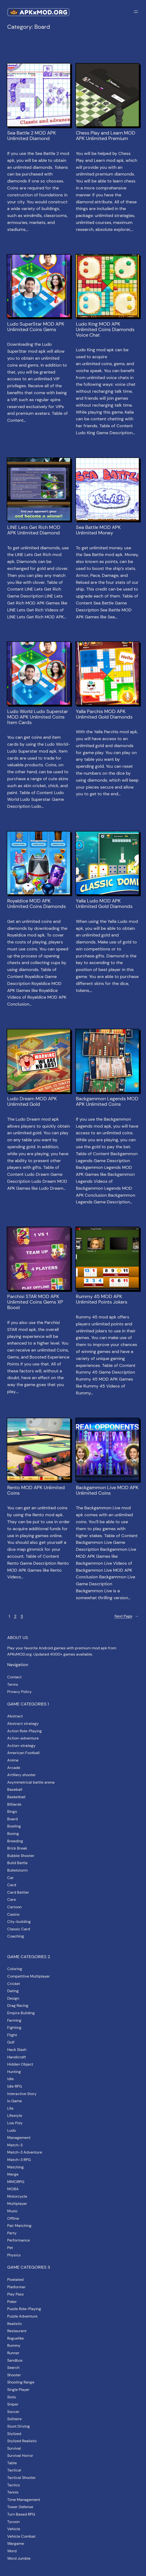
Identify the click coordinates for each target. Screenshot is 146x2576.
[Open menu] (136, 12)
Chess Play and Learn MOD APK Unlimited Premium (105, 135)
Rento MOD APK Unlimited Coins (36, 1490)
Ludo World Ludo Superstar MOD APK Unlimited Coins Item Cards (37, 717)
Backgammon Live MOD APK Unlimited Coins (107, 1490)
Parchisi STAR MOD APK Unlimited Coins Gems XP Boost (35, 1302)
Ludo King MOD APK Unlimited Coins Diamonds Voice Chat (105, 329)
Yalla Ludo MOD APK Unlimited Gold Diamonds (104, 903)
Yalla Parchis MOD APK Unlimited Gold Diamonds (104, 714)
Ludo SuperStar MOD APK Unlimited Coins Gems (35, 326)
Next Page (127, 1616)
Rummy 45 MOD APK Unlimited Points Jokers (101, 1299)
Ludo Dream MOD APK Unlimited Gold (32, 1101)
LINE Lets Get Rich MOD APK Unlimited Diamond (33, 530)
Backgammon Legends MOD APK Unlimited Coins (107, 1101)
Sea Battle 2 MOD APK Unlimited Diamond (31, 135)
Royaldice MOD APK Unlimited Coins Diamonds (36, 903)
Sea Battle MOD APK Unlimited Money (98, 530)
